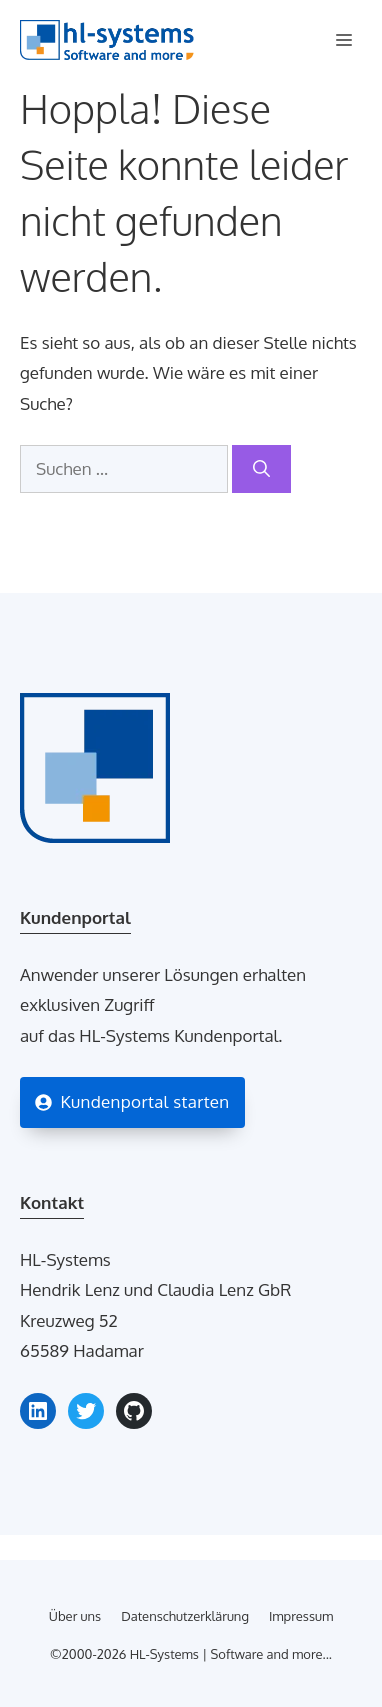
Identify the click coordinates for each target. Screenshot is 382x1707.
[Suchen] (261, 469)
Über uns (75, 1616)
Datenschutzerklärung (185, 1616)
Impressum (301, 1616)
